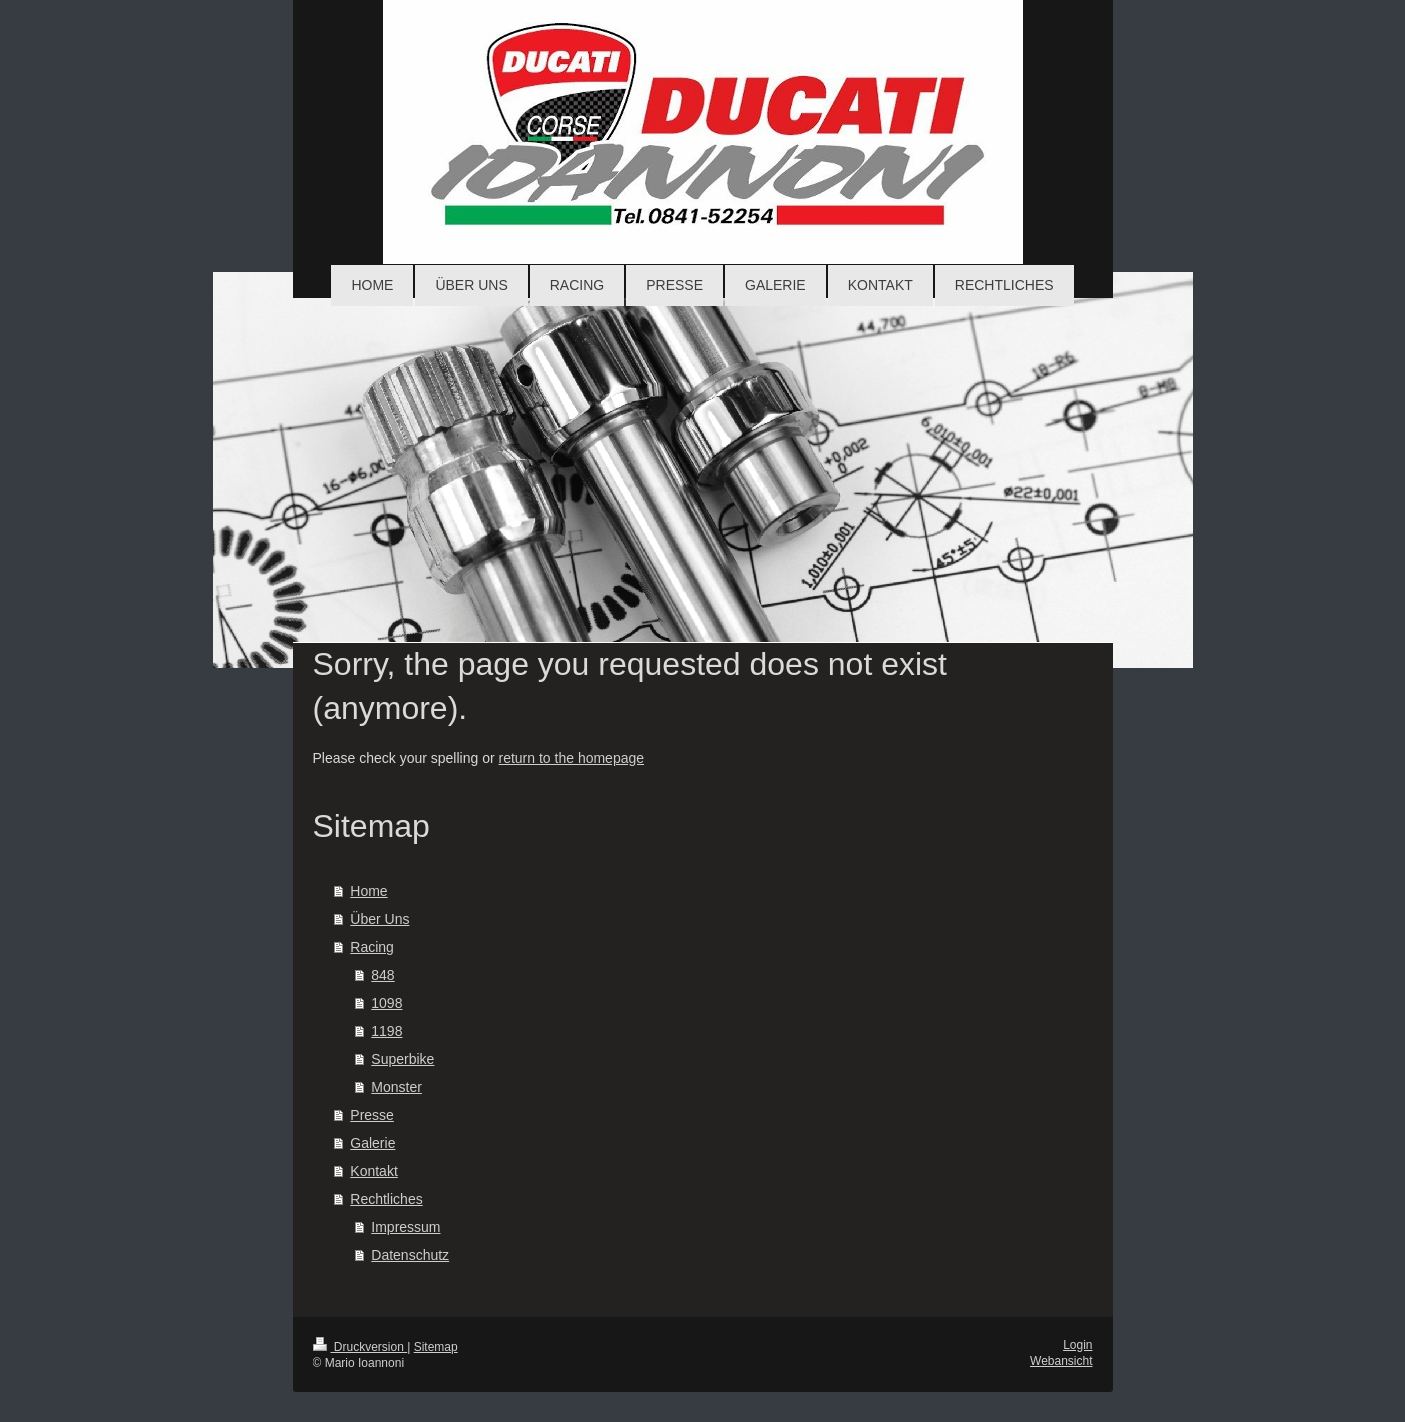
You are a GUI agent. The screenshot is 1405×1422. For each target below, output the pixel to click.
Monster (396, 1087)
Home (368, 891)
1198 (386, 1031)
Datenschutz (410, 1255)
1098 (386, 1003)
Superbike (402, 1059)
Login (1077, 1345)
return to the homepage (572, 758)
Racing (372, 947)
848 (382, 975)
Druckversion (360, 1347)
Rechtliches (386, 1199)
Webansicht (1061, 1361)
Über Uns (379, 919)
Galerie (372, 1143)
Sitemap (436, 1347)
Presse (372, 1115)
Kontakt (373, 1171)
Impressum (405, 1227)
